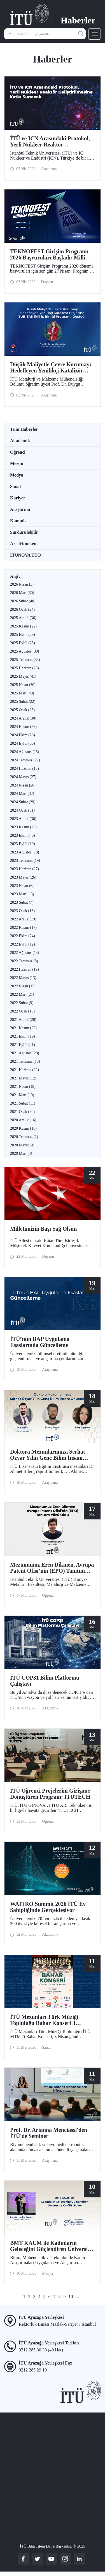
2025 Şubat (22, 701)
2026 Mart (22, 593)
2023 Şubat (21, 902)
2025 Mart (22, 693)
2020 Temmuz (24, 1137)
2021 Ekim (22, 1036)
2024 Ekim (22, 735)
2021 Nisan (23, 1086)
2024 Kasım (23, 727)
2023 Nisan (22, 886)
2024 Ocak (22, 810)
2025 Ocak (22, 710)
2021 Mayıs (23, 1078)
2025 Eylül (22, 643)
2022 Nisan (23, 986)
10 (71, 2296)
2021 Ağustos (24, 1053)
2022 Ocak (22, 1011)
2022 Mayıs (23, 978)
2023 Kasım (23, 827)
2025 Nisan (23, 685)
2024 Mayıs (23, 777)
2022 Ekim (22, 936)
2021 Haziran (24, 1070)
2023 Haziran (24, 869)
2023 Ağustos (24, 852)
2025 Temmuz (25, 660)
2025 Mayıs (23, 676)
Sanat (15, 486)
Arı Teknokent (24, 543)
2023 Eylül (22, 844)
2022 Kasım (23, 927)
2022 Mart (22, 994)
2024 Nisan (23, 785)
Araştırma (20, 509)
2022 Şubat (21, 1003)
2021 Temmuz (25, 1061)
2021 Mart (22, 1095)
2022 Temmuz (24, 961)
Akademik (20, 440)
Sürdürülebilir (24, 532)
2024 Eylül (22, 743)
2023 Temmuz (25, 860)
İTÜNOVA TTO (25, 555)
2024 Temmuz (25, 760)
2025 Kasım (23, 626)
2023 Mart (22, 894)
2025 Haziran (24, 668)
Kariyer (17, 498)
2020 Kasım (23, 1128)
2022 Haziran (24, 969)
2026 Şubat (22, 601)
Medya (16, 475)
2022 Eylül (22, 944)
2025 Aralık (23, 618)
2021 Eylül (22, 1045)
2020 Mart (21, 1153)
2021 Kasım (23, 1028)
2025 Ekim (22, 634)
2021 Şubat (22, 1103)
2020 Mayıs (22, 1145)
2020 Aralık (23, 1120)
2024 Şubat (22, 802)
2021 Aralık (23, 1020)
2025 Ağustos (24, 651)
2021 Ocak (22, 1112)
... (77, 2296)
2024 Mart (22, 794)
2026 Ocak (22, 609)
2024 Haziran (24, 768)
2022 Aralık (23, 919)
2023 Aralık (23, 819)
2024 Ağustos (24, 752)
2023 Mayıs (23, 877)
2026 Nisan (22, 584)
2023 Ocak (22, 911)
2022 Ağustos (24, 953)
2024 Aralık (23, 718)
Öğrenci (17, 452)
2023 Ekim (22, 835)
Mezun (16, 463)
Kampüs (18, 520)
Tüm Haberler (24, 429)
